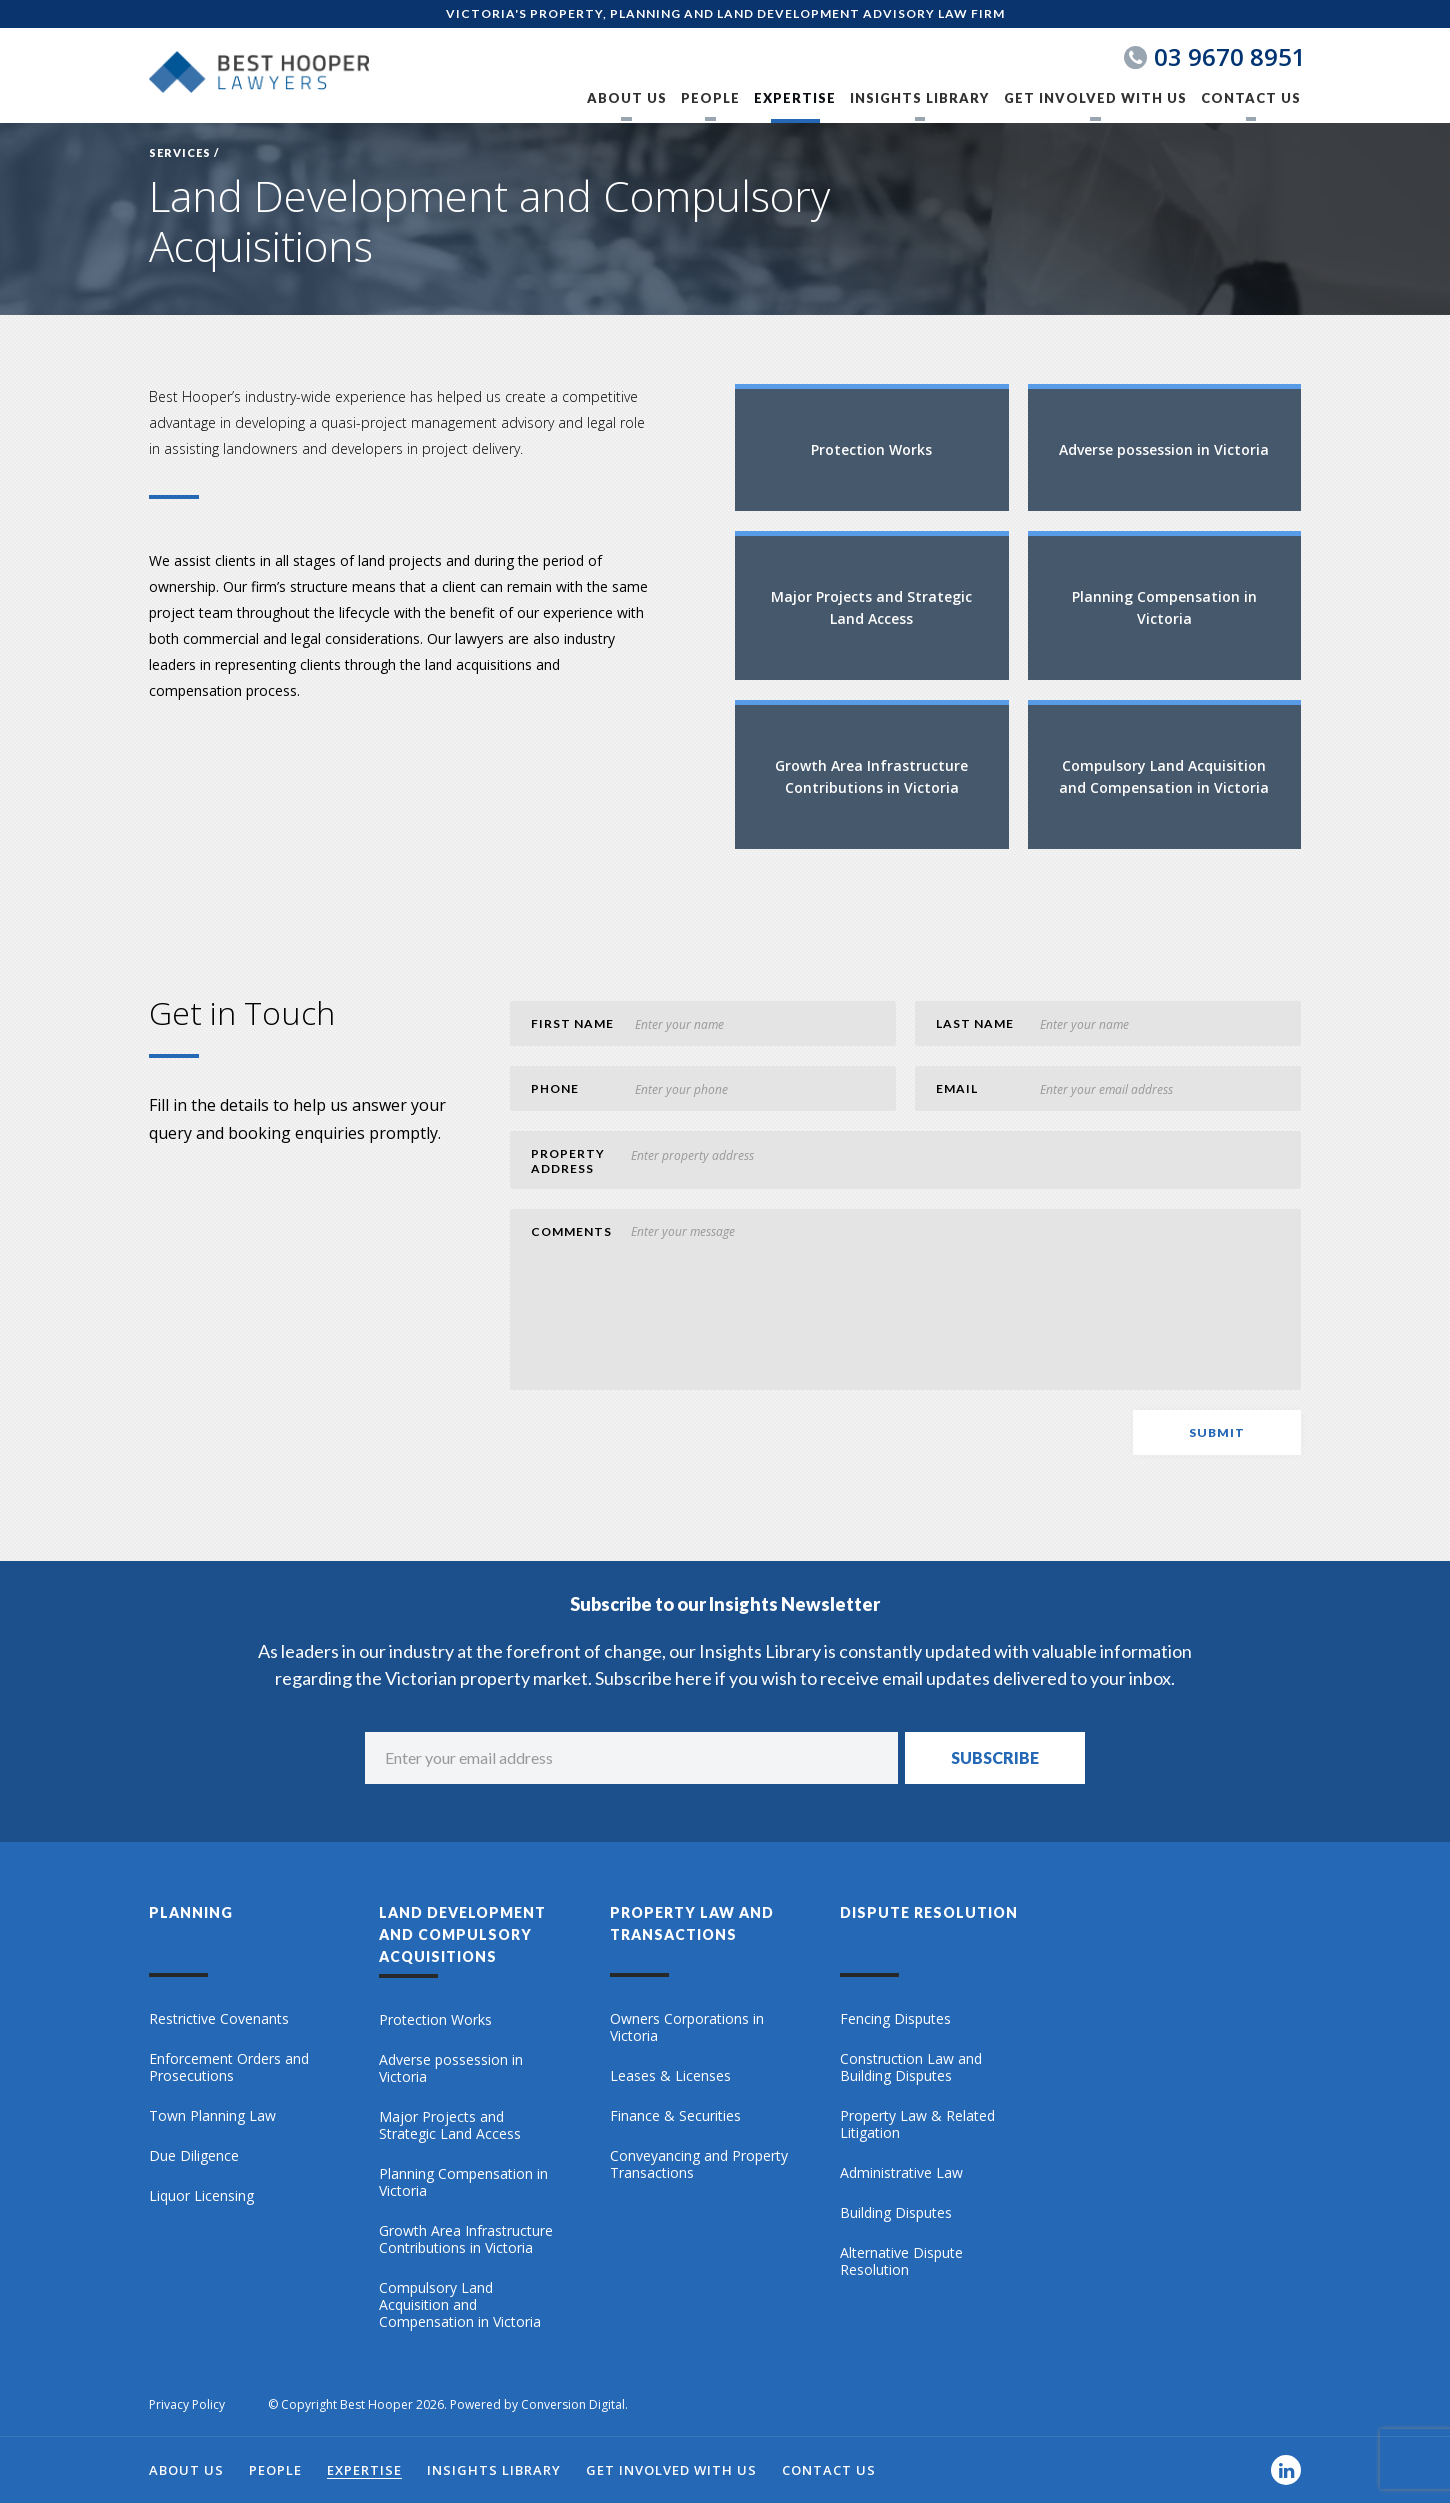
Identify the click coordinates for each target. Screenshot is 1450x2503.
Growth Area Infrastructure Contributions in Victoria (466, 2239)
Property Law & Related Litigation (917, 2124)
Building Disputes (896, 2213)
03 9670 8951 (1230, 56)
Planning (191, 1912)
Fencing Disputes (895, 2019)
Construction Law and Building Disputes (911, 2067)
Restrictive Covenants (219, 2019)
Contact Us (1251, 98)
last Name (975, 1023)
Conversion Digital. (574, 2404)
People (710, 98)
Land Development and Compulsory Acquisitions (462, 1934)
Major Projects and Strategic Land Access (450, 2125)
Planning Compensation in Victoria (463, 2182)
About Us (627, 98)
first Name (572, 1023)
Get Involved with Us (1095, 98)
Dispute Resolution (929, 1912)
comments (571, 1231)
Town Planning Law (212, 2116)
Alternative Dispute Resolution (901, 2261)
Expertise (795, 98)
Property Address (568, 1161)
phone (555, 1088)
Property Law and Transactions (692, 1923)
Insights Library (919, 98)
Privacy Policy (187, 2404)
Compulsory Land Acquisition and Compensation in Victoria (460, 2305)
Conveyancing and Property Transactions (699, 2164)
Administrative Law (901, 2173)
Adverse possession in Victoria (451, 2068)
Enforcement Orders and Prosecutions (229, 2067)
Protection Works (435, 2020)
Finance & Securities (675, 2116)
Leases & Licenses (670, 2076)
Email (957, 1088)
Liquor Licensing (201, 2196)
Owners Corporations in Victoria (687, 2027)
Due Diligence (194, 2156)
